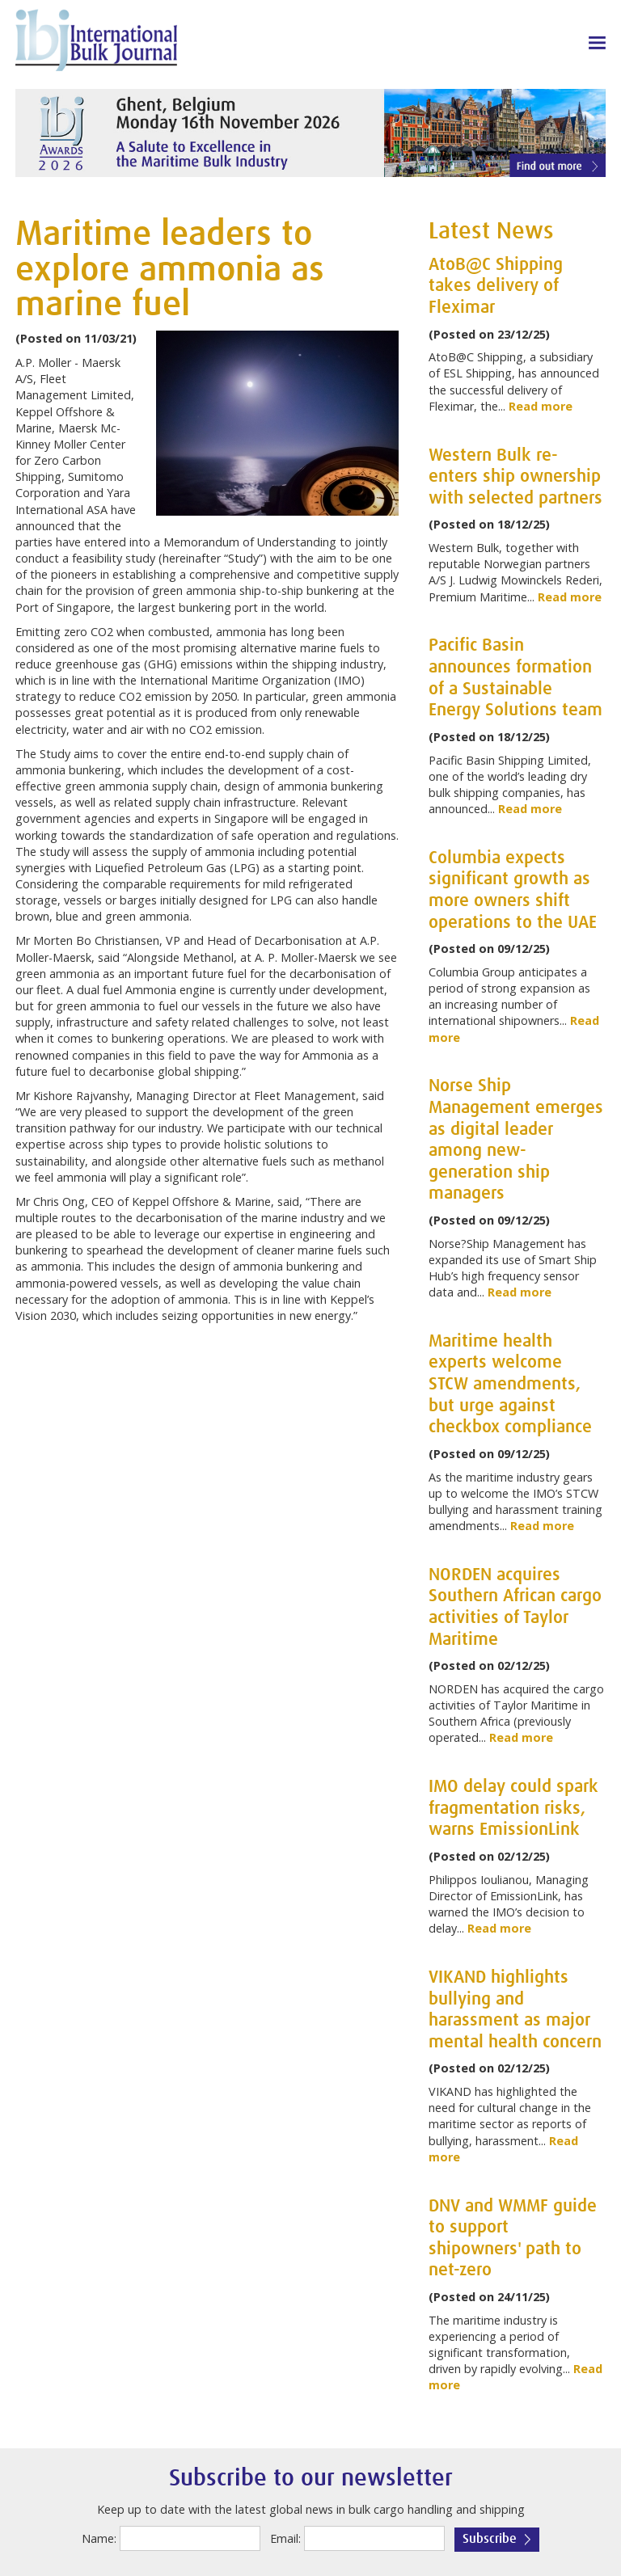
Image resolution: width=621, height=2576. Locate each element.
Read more (540, 406)
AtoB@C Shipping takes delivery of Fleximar (496, 286)
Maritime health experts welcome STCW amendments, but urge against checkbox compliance (510, 1384)
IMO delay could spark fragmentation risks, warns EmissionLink (513, 1808)
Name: (99, 2538)
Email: (285, 2538)
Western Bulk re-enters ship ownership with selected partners (515, 477)
